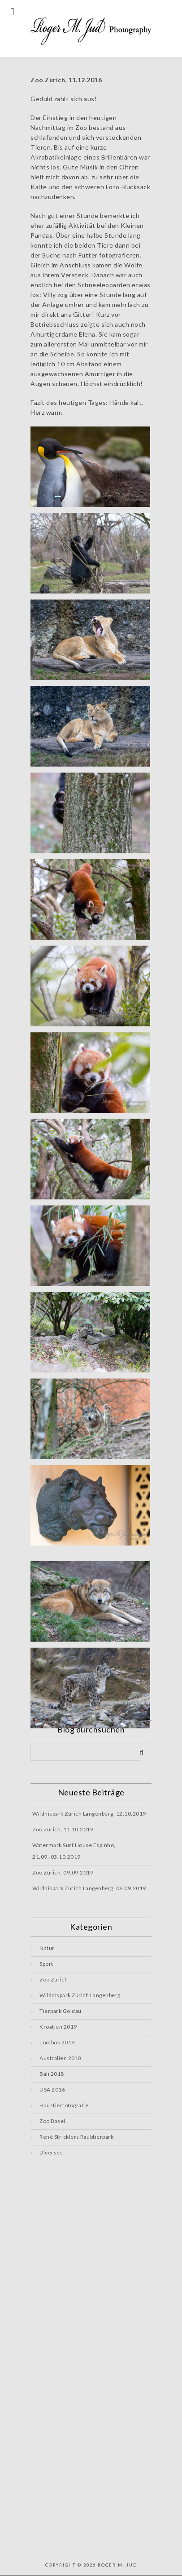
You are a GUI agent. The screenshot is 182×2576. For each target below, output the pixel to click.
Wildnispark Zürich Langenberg (80, 1995)
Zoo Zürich (53, 1979)
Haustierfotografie (63, 2105)
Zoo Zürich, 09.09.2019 (62, 1872)
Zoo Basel (52, 2121)
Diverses (51, 2152)
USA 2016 (52, 2089)
